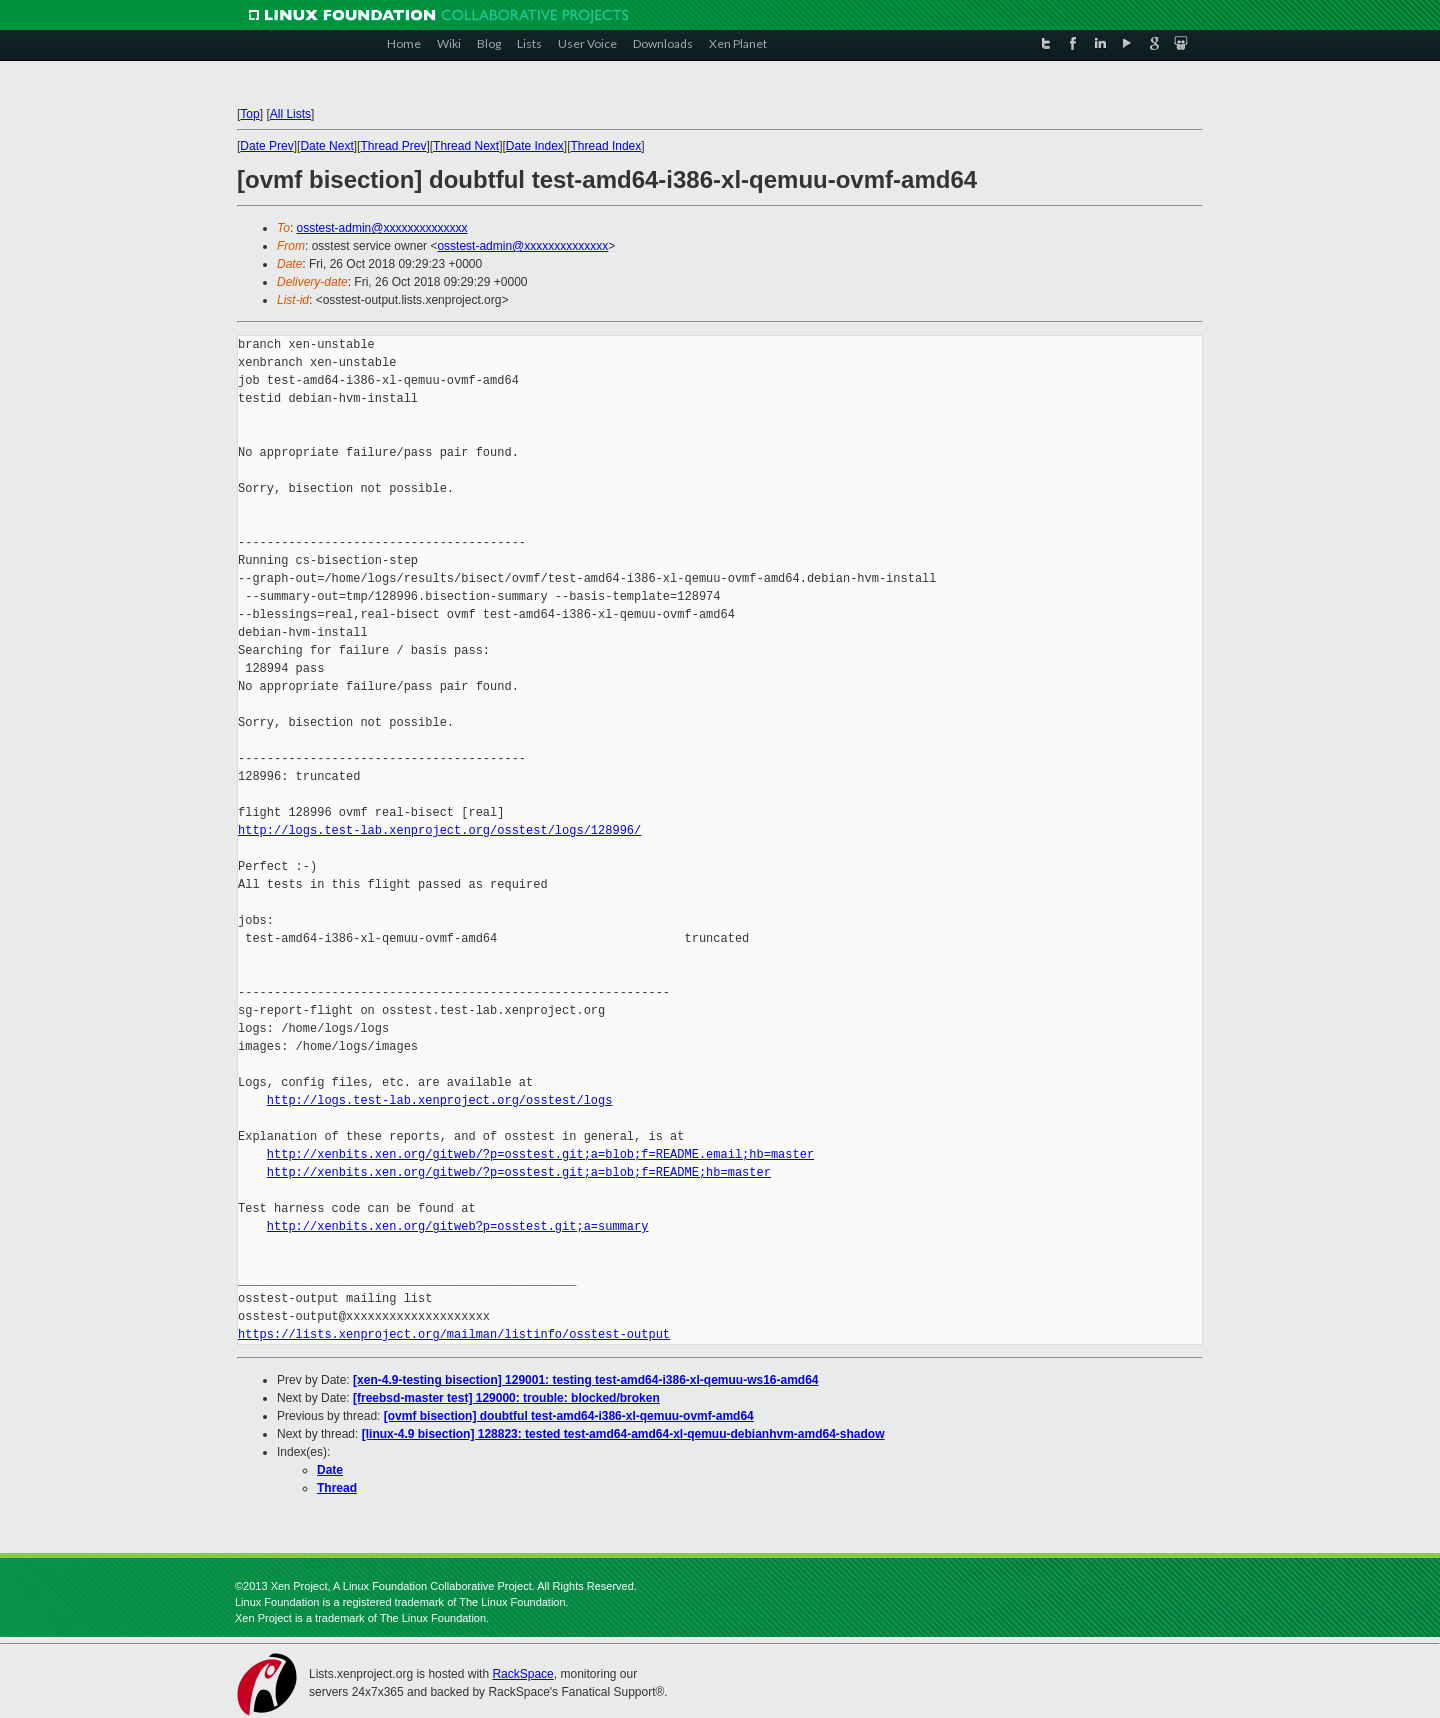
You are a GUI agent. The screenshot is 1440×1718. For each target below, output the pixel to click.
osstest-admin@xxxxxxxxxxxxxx (382, 228)
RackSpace (522, 1674)
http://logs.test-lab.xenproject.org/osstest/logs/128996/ (439, 830)
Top (249, 114)
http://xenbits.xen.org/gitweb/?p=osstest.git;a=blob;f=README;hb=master (519, 1172)
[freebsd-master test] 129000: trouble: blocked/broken (506, 1398)
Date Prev (266, 146)
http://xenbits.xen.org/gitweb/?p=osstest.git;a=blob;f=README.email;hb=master (540, 1154)
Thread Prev (393, 146)
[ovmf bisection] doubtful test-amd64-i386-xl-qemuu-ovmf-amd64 (569, 1416)
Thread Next (466, 146)
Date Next (326, 146)
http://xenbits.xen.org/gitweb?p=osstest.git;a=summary (458, 1226)
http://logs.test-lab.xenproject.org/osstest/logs (440, 1100)
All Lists (290, 114)
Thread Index (606, 146)
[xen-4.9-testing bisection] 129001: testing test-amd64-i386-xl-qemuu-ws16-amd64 (585, 1380)
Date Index (535, 146)
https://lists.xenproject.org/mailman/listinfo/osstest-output (454, 1334)
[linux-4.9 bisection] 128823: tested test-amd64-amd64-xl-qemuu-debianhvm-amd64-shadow (623, 1434)
